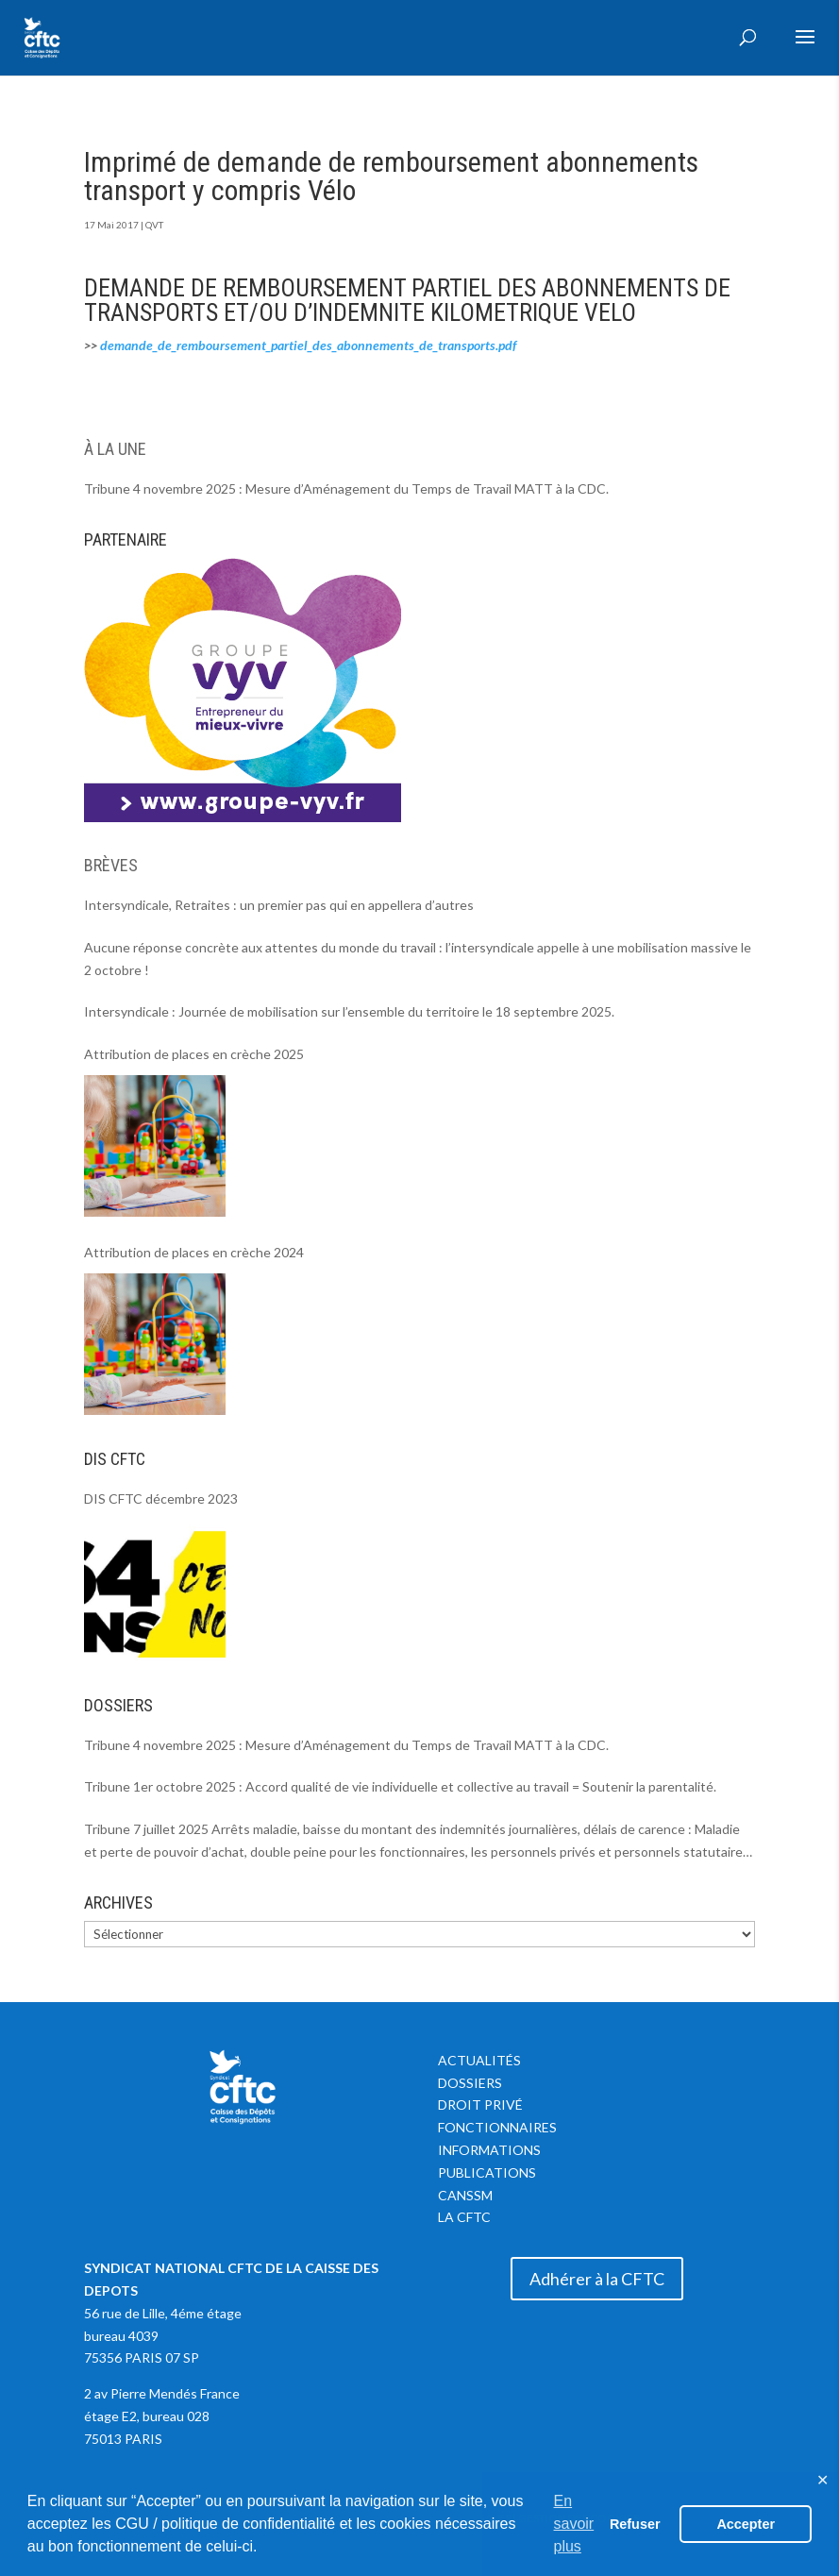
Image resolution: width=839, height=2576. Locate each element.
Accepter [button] (745, 2524)
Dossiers (470, 2083)
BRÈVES (111, 865)
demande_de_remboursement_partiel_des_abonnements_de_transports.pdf (308, 345)
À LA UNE (115, 449)
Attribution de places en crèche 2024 (194, 1252)
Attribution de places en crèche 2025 (194, 1054)
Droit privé (480, 2104)
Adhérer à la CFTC (596, 2278)
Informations (489, 2150)
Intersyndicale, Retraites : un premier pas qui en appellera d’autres (279, 905)
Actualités (479, 2060)
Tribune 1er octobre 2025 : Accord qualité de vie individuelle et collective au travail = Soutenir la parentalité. (400, 1786)
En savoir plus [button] (574, 2523)
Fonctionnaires (497, 2127)
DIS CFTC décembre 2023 (161, 1498)
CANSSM (465, 2195)
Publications (487, 2172)
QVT (154, 224)
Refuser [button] (635, 2524)
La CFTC (464, 2217)
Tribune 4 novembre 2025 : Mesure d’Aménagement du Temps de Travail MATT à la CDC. (346, 488)
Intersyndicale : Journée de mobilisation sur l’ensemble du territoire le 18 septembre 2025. (349, 1011)
